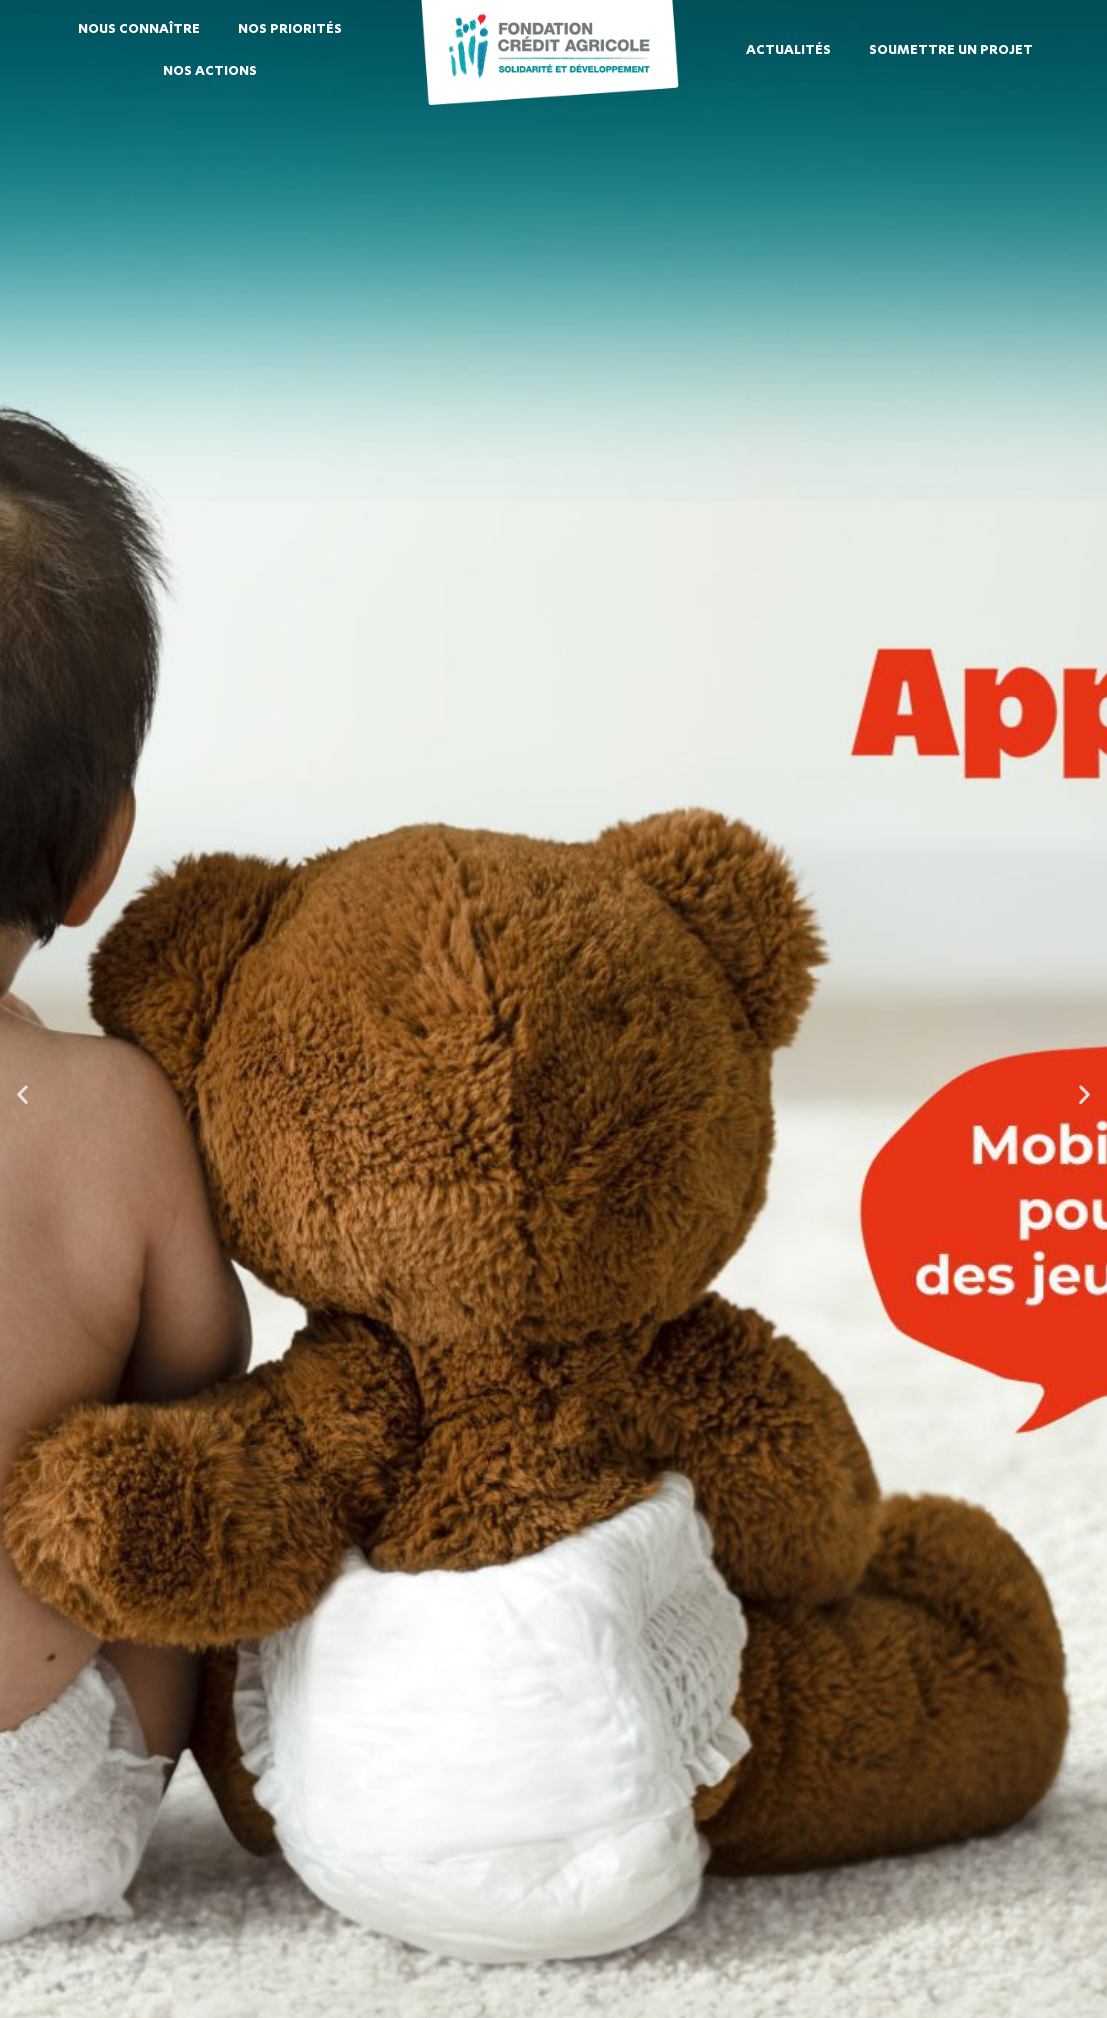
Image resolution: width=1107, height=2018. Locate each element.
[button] (22, 1093)
